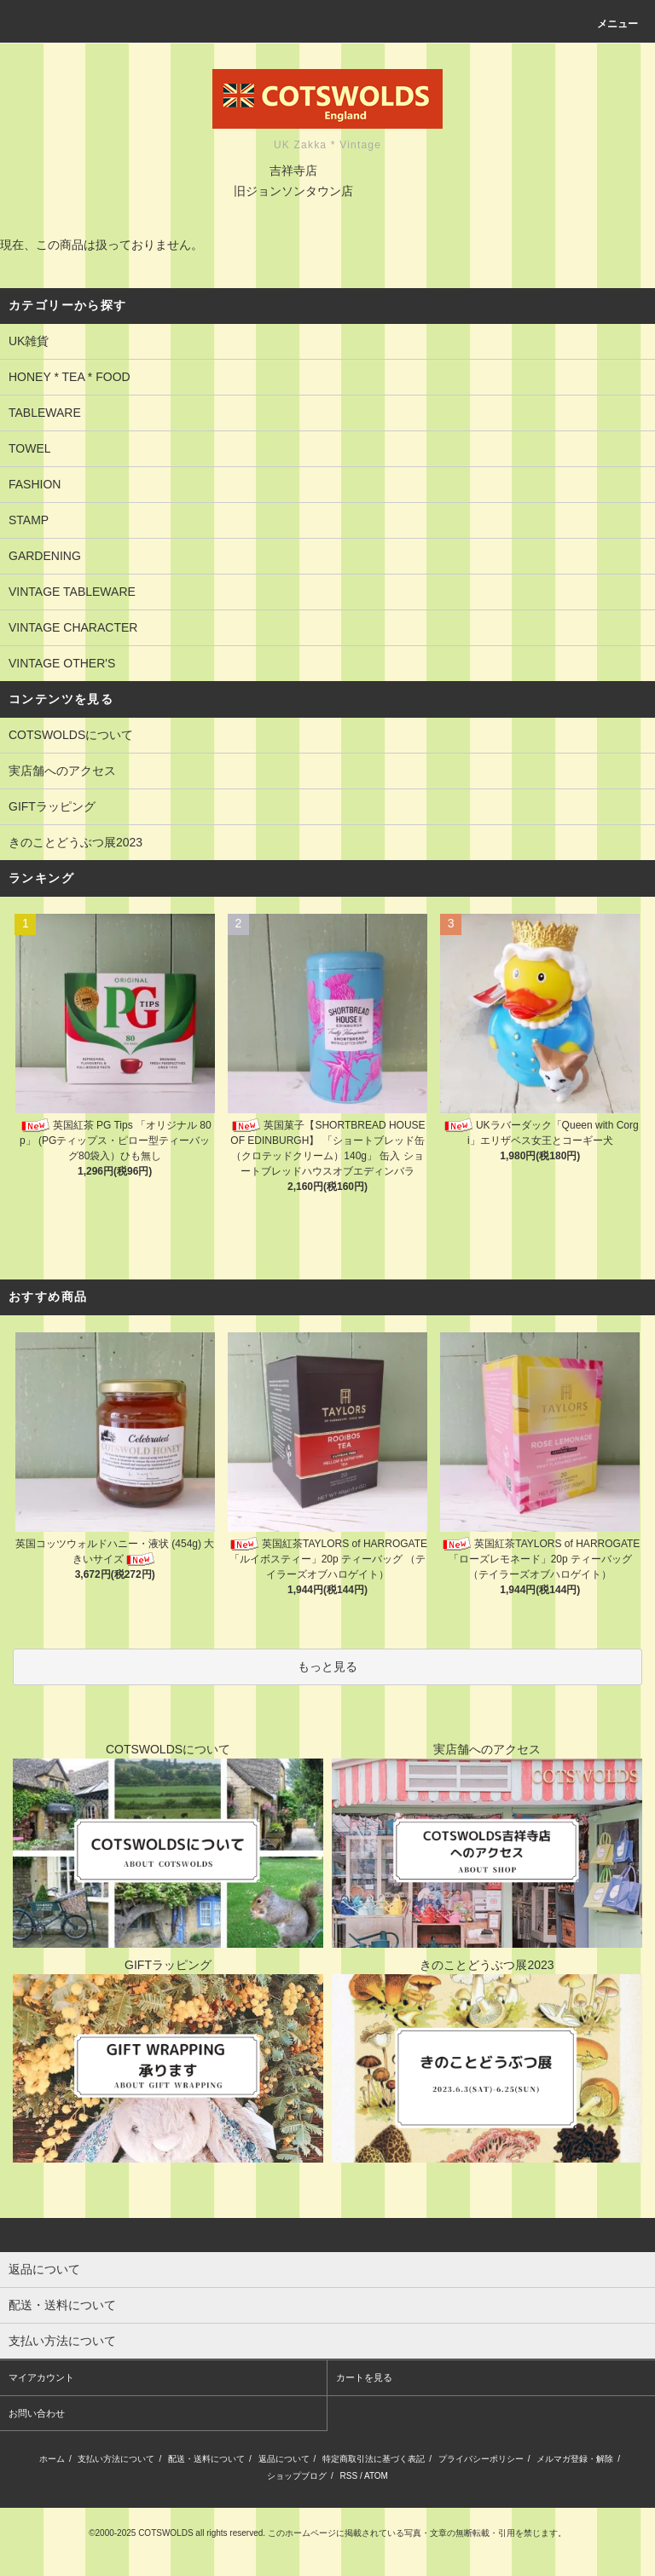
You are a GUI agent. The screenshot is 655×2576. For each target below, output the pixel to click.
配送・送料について (206, 2458)
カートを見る (364, 2377)
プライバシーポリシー (481, 2458)
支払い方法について (116, 2458)
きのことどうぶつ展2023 (75, 842)
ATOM (376, 2476)
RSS (349, 2476)
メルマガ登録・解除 (574, 2458)
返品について (284, 2458)
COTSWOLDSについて (71, 735)
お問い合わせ (37, 2413)
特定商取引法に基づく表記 (373, 2458)
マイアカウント (41, 2377)
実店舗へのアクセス (62, 770)
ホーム (52, 2458)
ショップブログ (297, 2476)
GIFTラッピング (52, 806)
